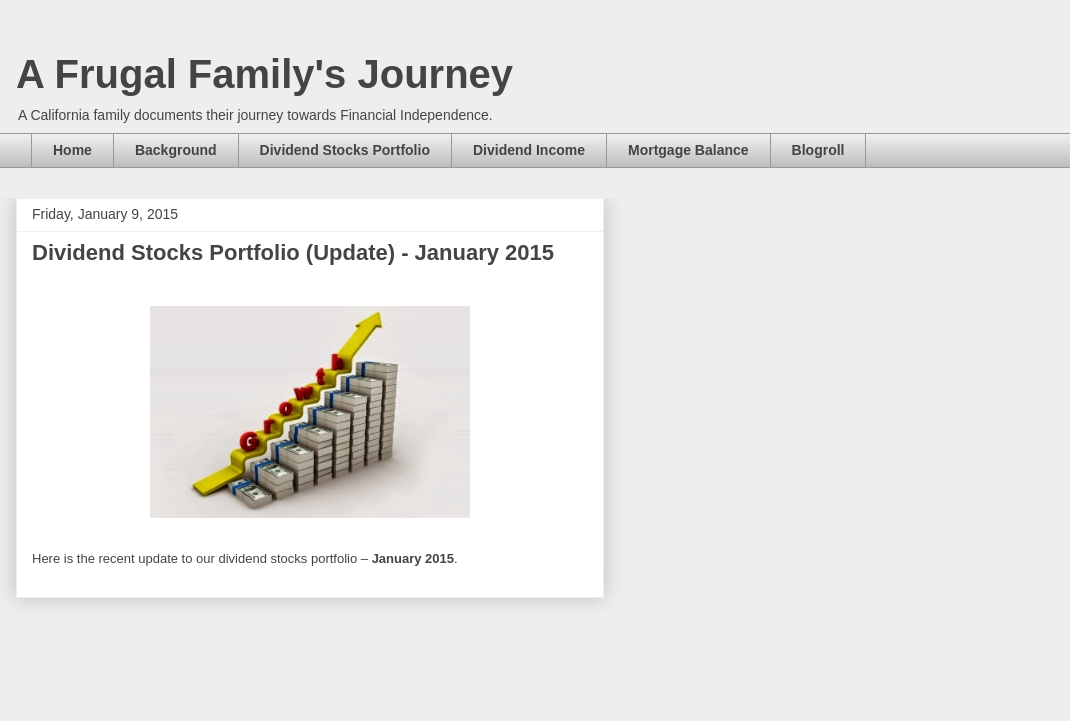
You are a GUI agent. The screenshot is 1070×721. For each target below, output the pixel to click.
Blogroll (818, 150)
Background (176, 150)
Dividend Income (529, 150)
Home (72, 150)
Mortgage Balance (688, 150)
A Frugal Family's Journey (264, 74)
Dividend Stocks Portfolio (345, 150)
